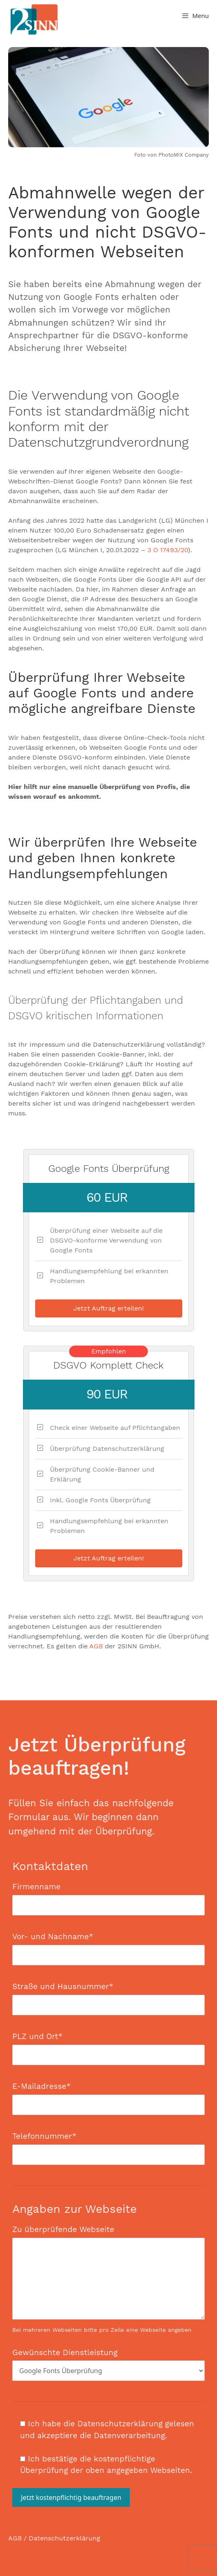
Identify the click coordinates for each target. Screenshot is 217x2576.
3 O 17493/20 (167, 550)
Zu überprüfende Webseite (108, 2279)
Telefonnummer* (108, 2145)
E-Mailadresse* (108, 2095)
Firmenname (108, 1896)
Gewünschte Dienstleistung (108, 2362)
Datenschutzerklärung (64, 2538)
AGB (96, 1646)
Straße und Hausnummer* (108, 1996)
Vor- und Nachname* (108, 1946)
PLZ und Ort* (108, 2045)
